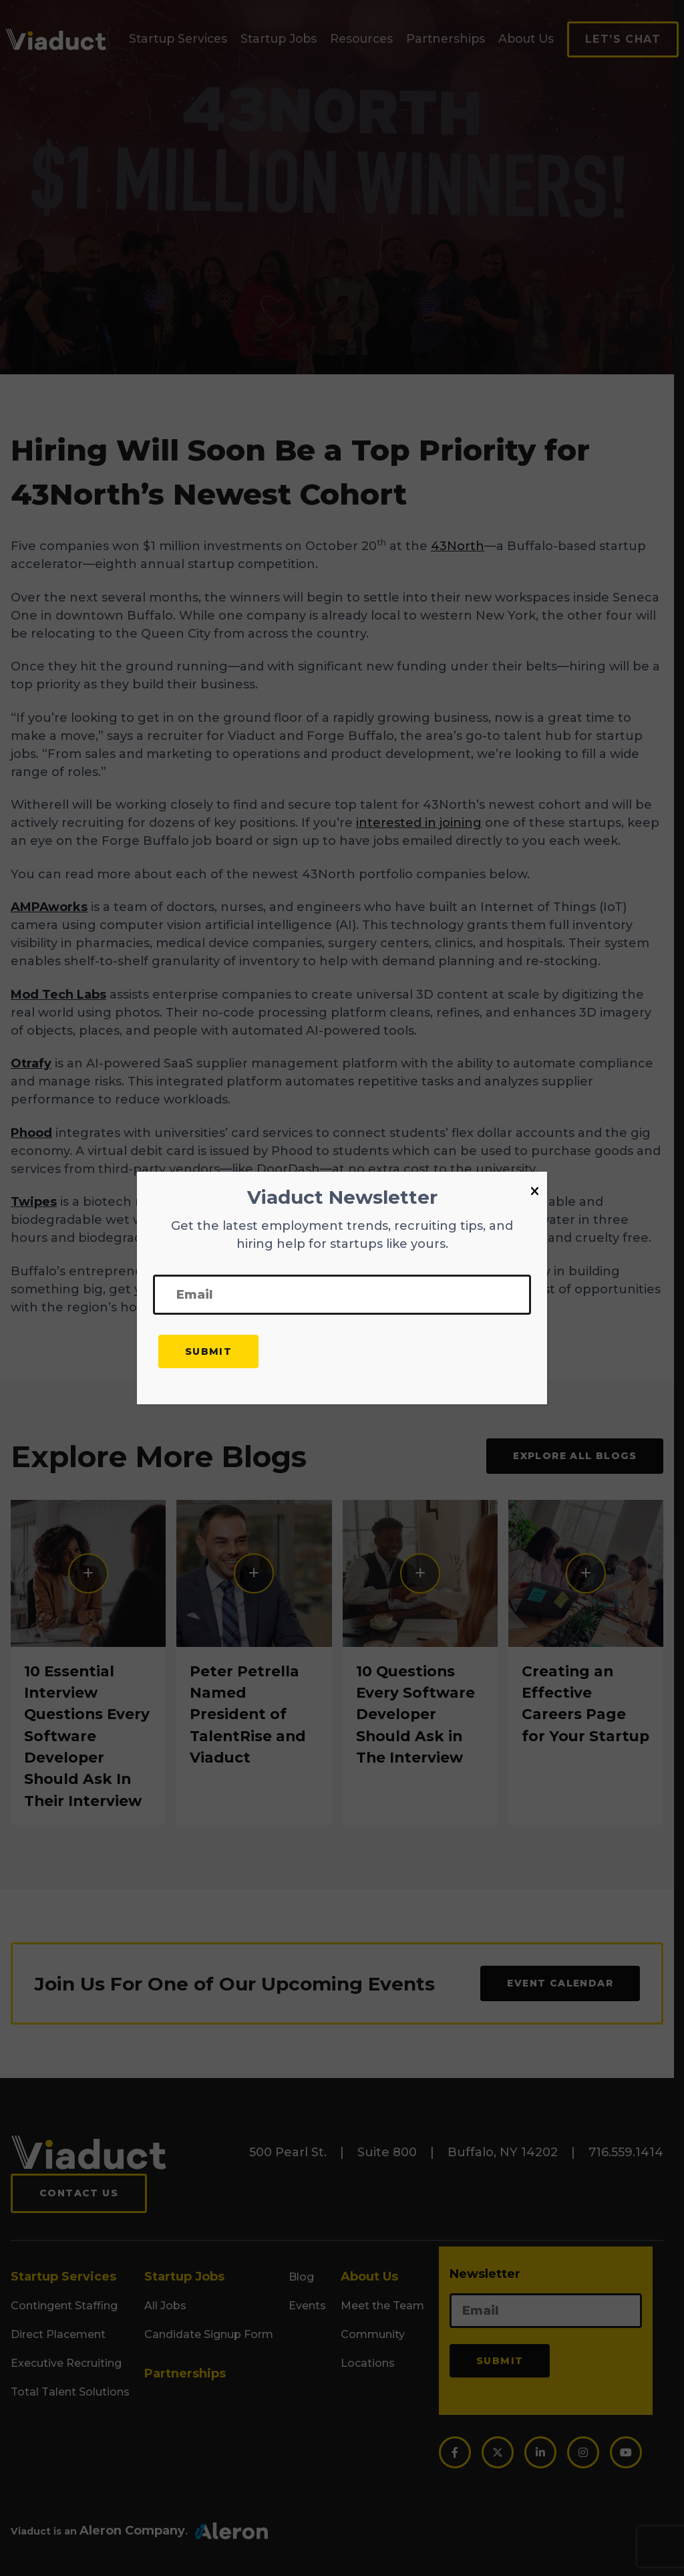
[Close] (534, 1192)
